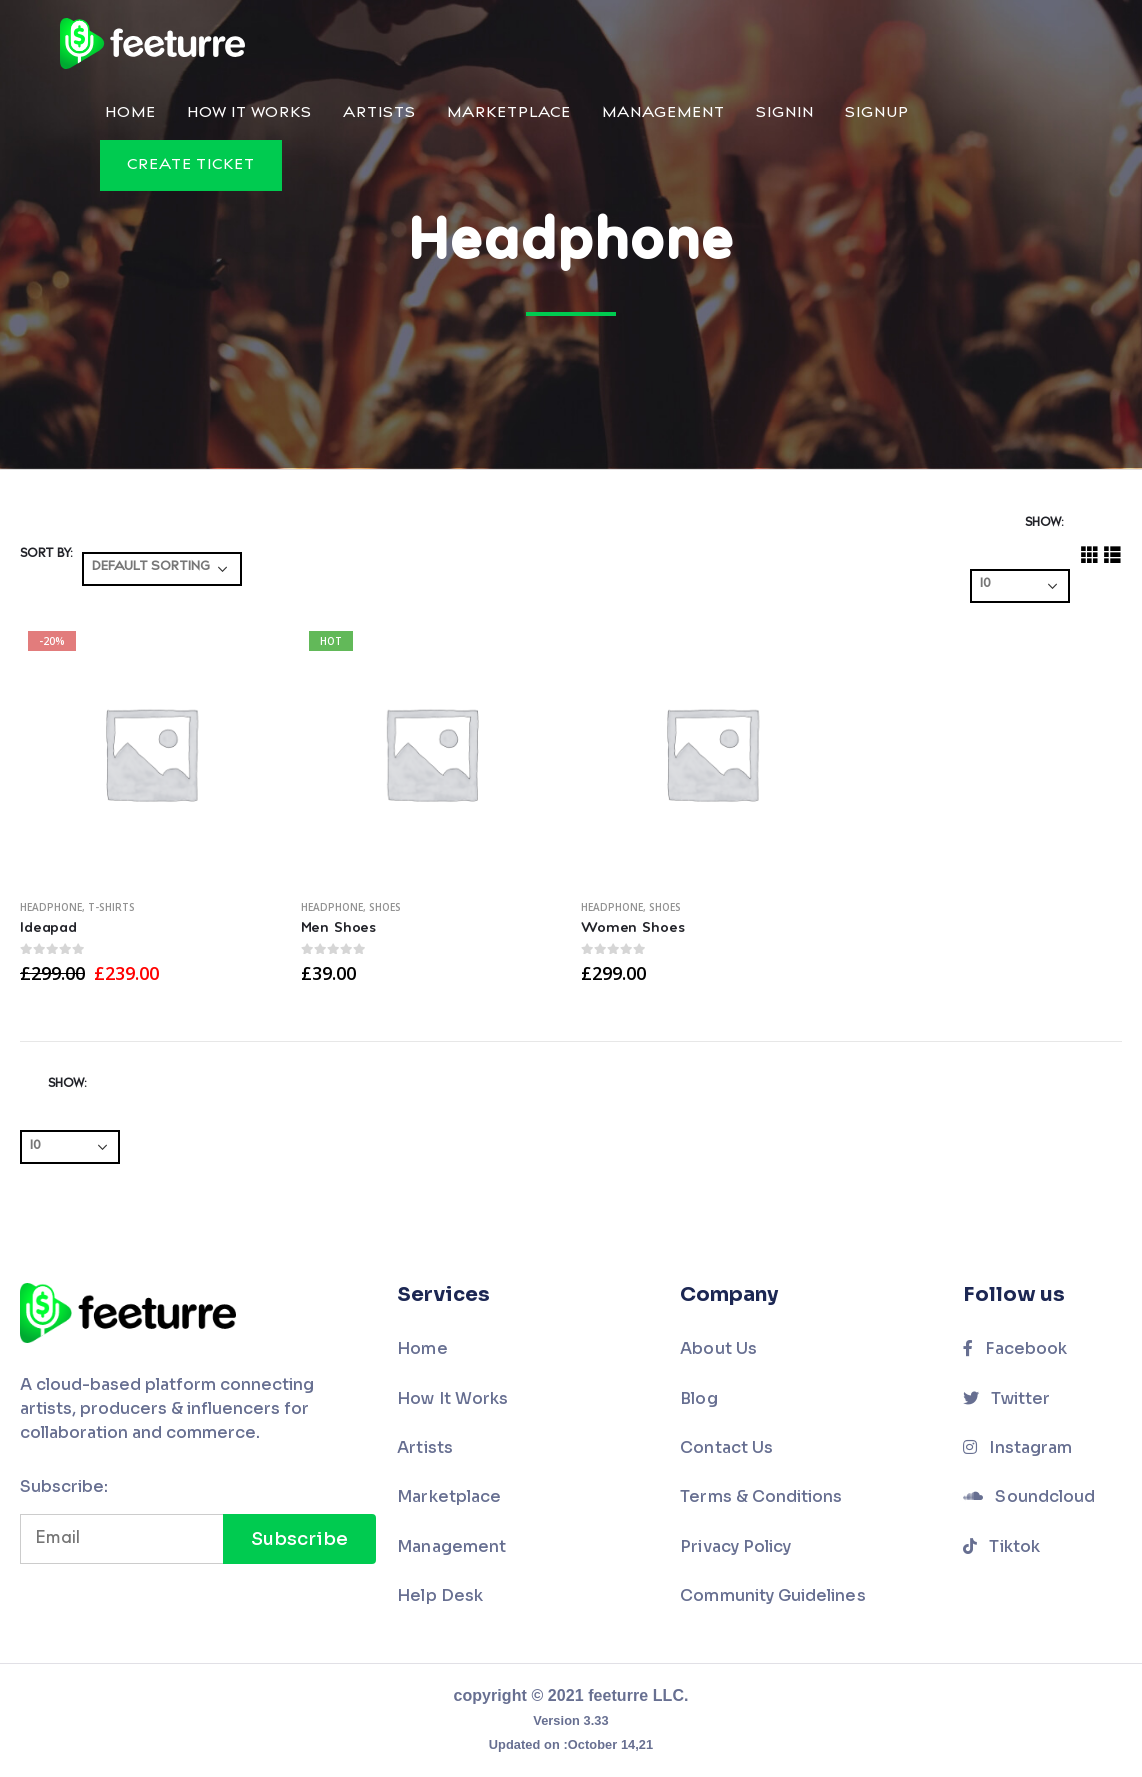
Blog (698, 1398)
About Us (718, 1348)
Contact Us (726, 1447)
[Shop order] (162, 569)
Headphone (51, 907)
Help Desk (440, 1595)
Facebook (1015, 1348)
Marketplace (509, 113)
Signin (785, 113)
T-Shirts (111, 907)
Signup (877, 113)
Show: (1044, 523)
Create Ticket (191, 165)
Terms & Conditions (761, 1496)
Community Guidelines (772, 1595)
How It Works (249, 113)
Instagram (1017, 1447)
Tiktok (1001, 1546)
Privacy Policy (735, 1546)
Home (130, 113)
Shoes (385, 907)
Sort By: (46, 554)
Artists (379, 113)
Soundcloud (1029, 1496)
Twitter (1006, 1398)
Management (663, 113)
